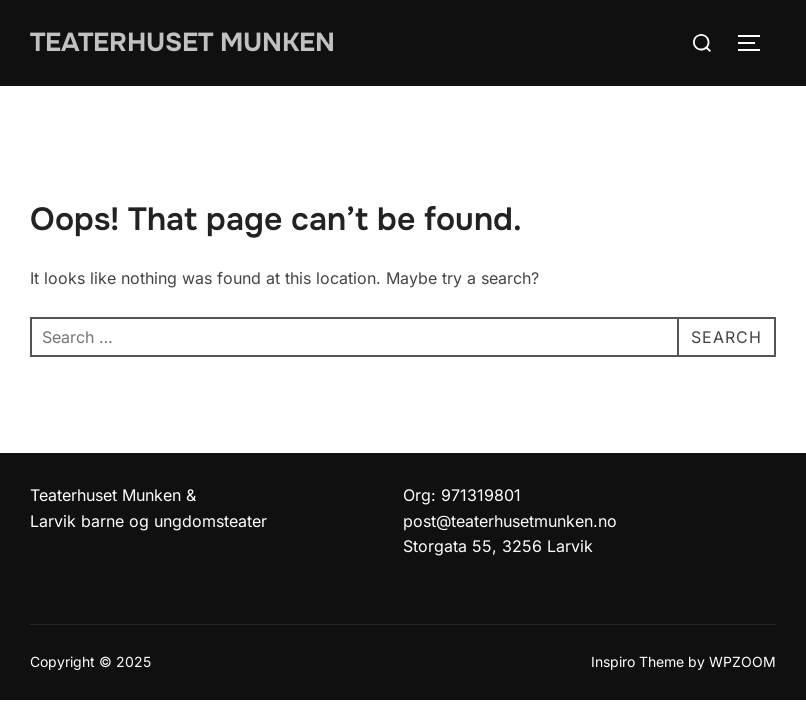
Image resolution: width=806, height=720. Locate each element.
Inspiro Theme (637, 661)
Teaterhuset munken (182, 42)
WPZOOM (742, 661)
